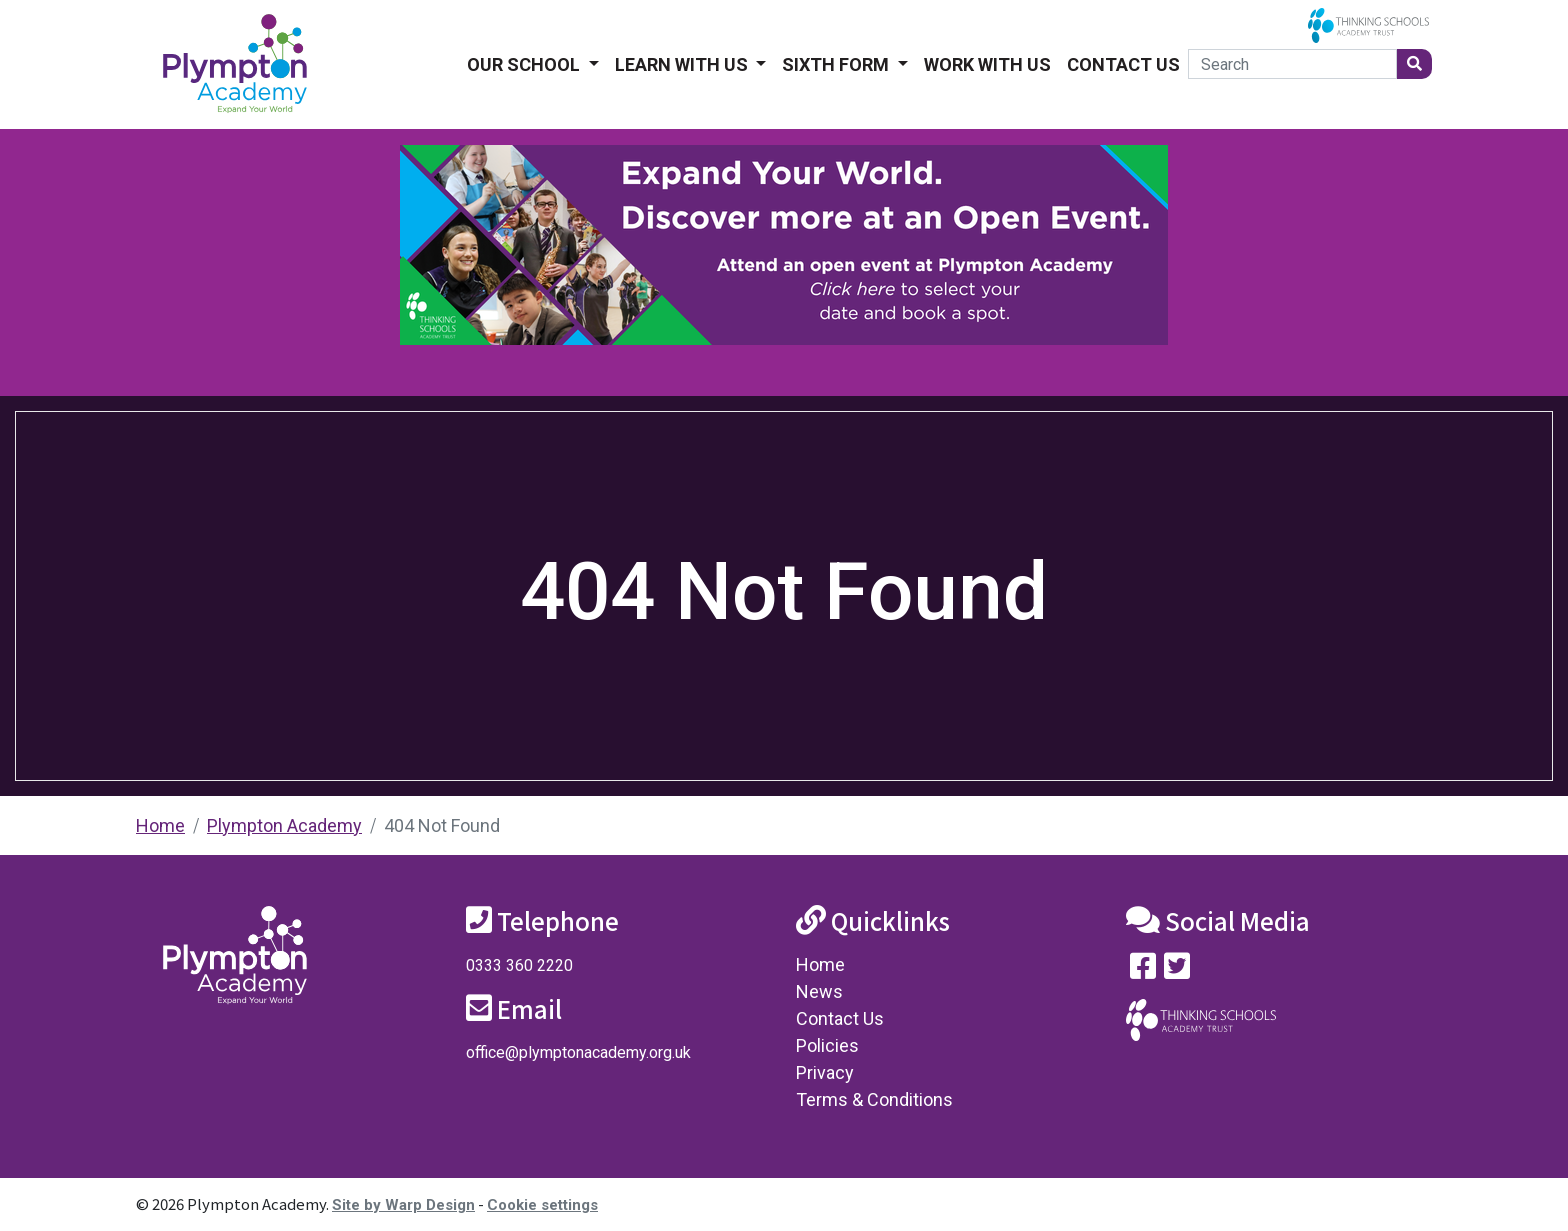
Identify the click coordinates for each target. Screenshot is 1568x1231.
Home (160, 825)
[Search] (1292, 64)
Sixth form (837, 64)
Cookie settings (542, 1205)
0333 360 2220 (519, 965)
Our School (525, 64)
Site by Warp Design (403, 1205)
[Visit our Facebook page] (1143, 970)
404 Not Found (442, 825)
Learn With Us (683, 64)
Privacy (825, 1072)
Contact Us (1123, 64)
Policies (827, 1045)
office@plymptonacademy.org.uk (578, 1052)
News (819, 991)
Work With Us (987, 64)
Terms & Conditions (874, 1099)
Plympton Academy (284, 825)
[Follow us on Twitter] (1177, 970)
